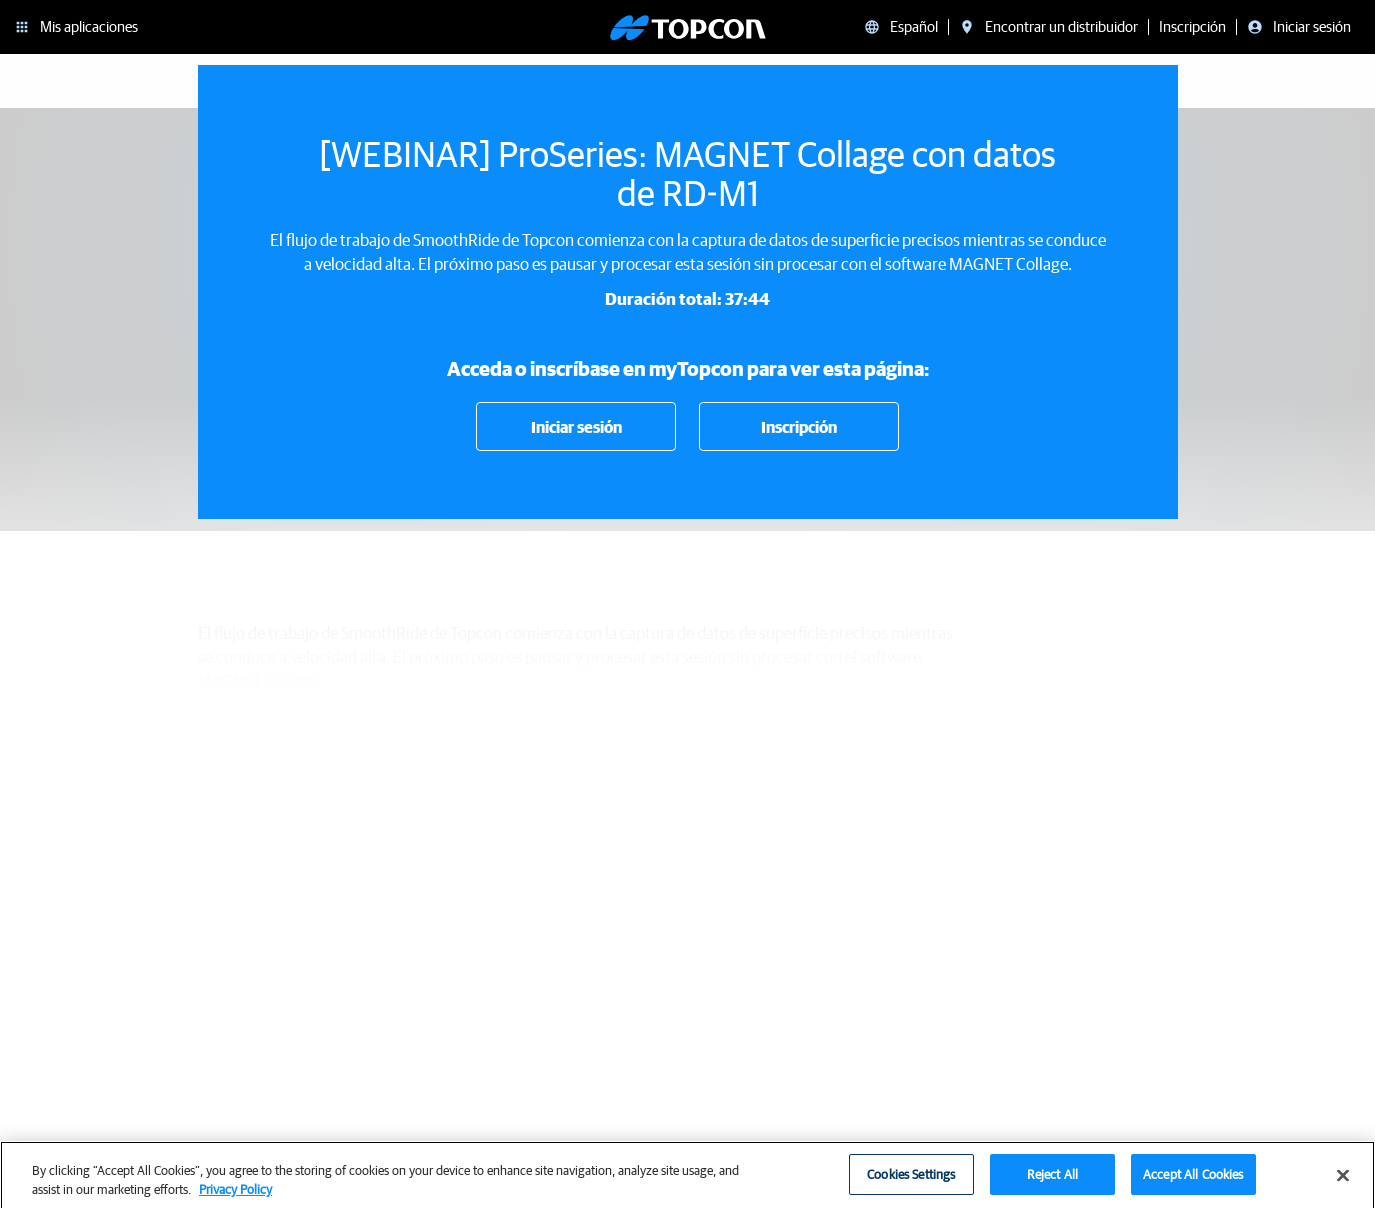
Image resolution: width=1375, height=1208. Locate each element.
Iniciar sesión (576, 427)
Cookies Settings (911, 1182)
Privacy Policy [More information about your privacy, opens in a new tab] (235, 1198)
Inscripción (799, 427)
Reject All (1052, 1182)
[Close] (1343, 1184)
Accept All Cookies (1193, 1182)
